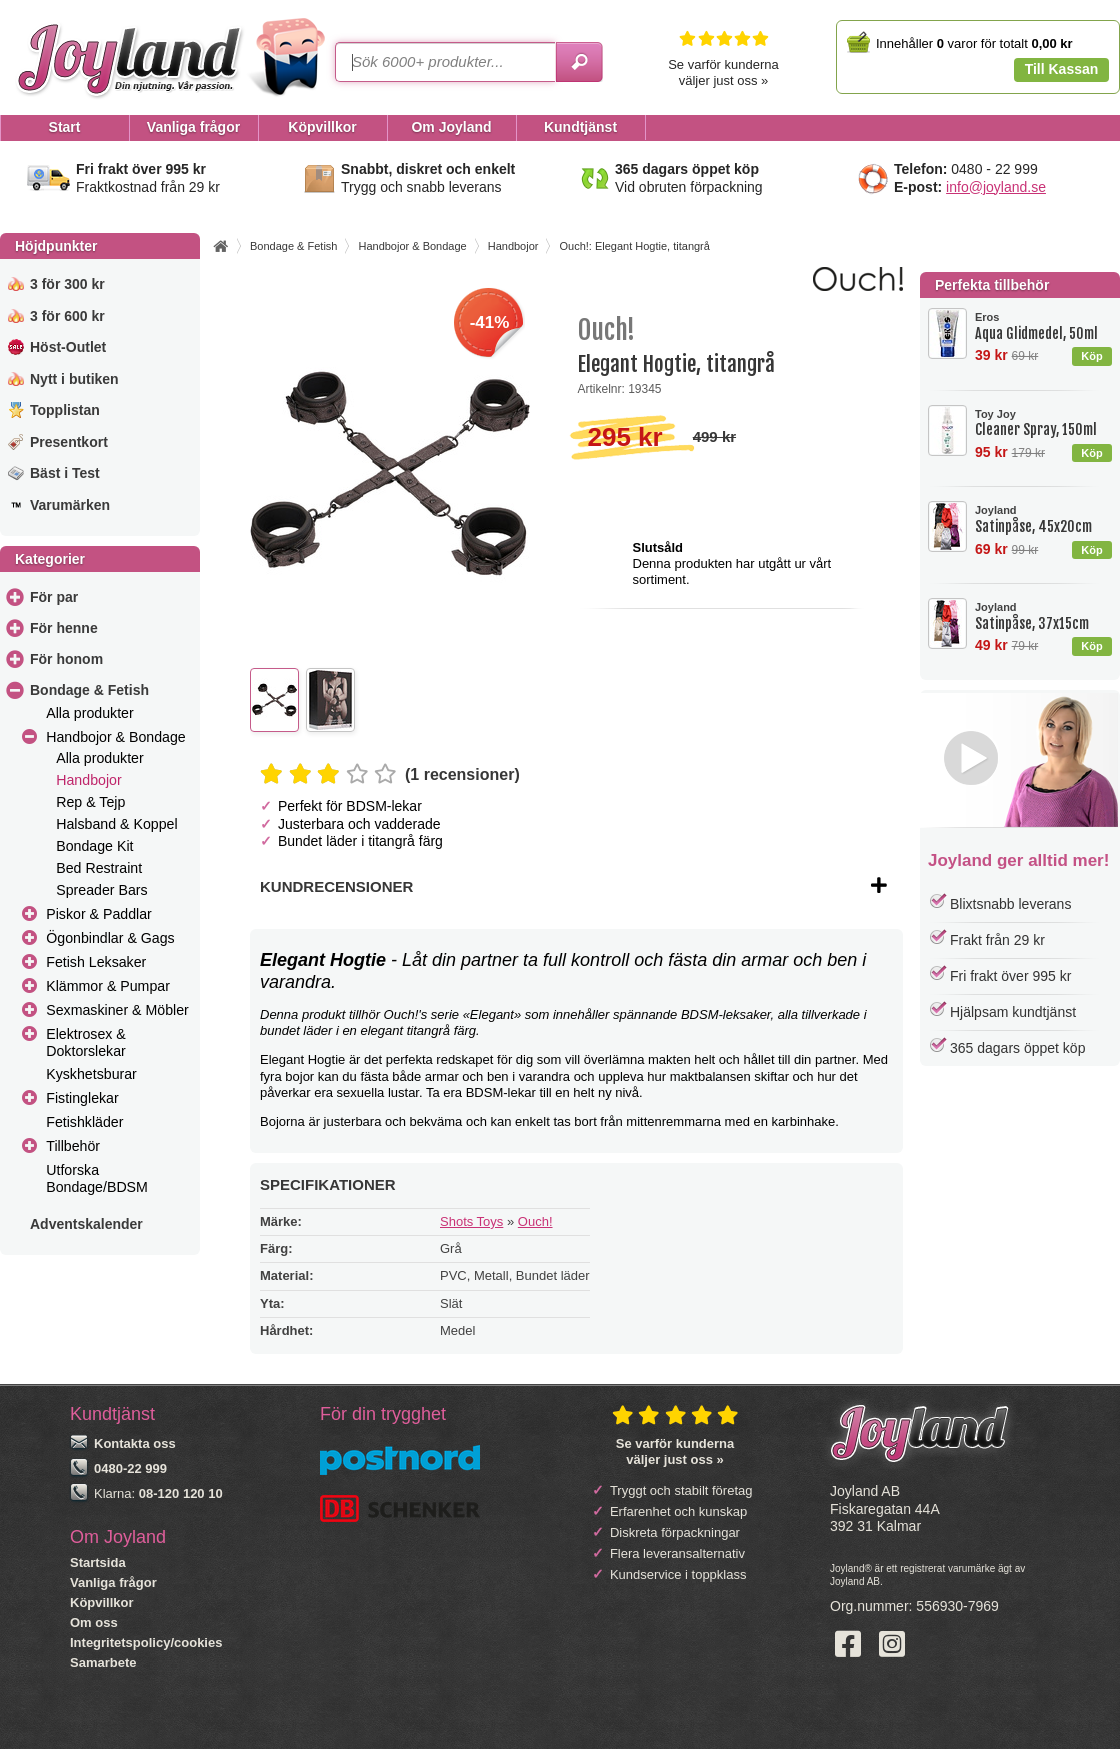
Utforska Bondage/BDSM (97, 1178)
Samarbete (103, 1662)
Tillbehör (73, 1146)
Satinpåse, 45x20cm (1043, 519)
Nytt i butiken (74, 379)
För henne (64, 628)
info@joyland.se (996, 187)
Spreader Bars (101, 890)
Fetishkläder (84, 1122)
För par (54, 597)
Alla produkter (89, 713)
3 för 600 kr (67, 316)
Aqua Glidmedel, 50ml (1043, 326)
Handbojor (88, 780)
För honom (66, 659)
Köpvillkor (102, 1602)
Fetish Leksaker (96, 962)
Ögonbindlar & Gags (110, 938)
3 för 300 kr (67, 284)
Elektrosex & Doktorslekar (86, 1042)
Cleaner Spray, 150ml (1043, 423)
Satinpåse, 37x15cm (1043, 616)
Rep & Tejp (90, 802)
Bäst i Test (65, 473)
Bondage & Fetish (89, 690)
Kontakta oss (135, 1443)
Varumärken (70, 505)
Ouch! (535, 1221)
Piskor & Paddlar (99, 914)
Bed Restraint (99, 868)
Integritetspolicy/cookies (146, 1642)
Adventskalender (86, 1224)
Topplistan (65, 410)
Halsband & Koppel (116, 824)
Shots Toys (471, 1221)
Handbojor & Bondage (115, 737)
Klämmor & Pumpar (108, 986)
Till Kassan (1062, 69)
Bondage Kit (94, 846)
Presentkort (69, 442)
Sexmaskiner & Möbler (117, 1010)
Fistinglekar (82, 1098)
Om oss (94, 1622)
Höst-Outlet (68, 347)
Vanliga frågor (113, 1582)
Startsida (98, 1562)
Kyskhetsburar (91, 1074)
